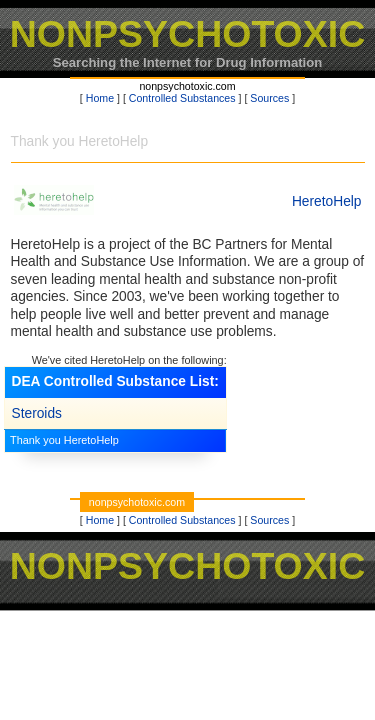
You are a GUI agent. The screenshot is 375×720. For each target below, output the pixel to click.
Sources (269, 98)
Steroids (37, 413)
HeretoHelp (327, 201)
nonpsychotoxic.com (187, 86)
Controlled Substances (182, 98)
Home (100, 98)
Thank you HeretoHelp (64, 440)
